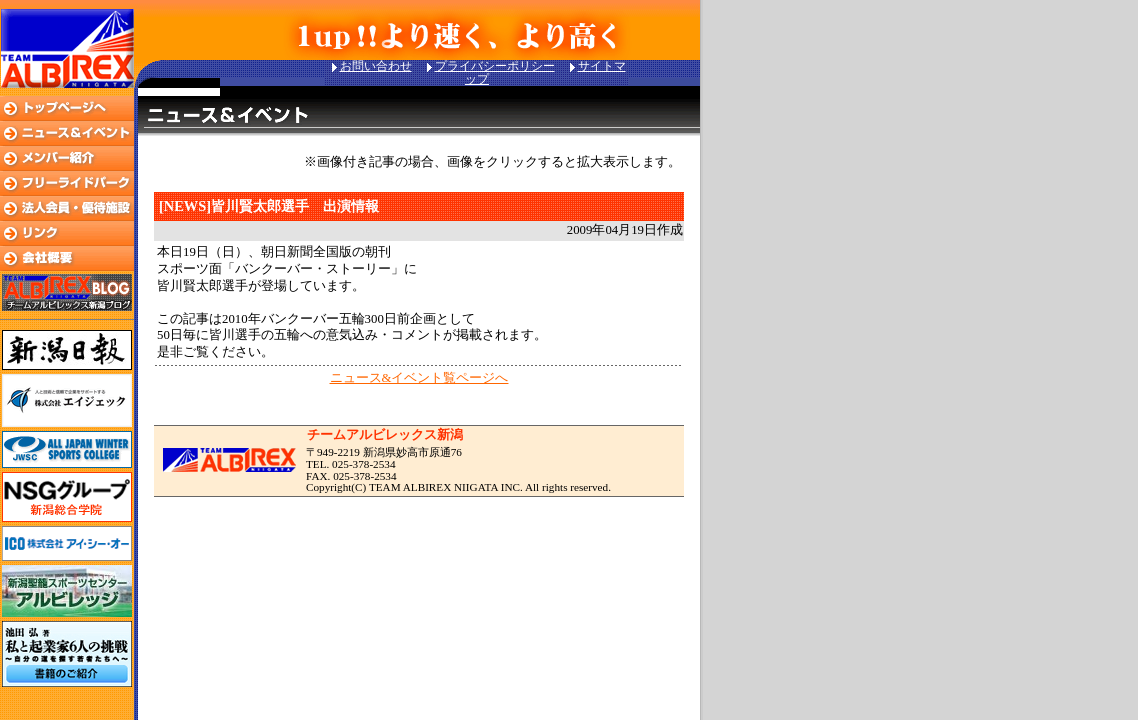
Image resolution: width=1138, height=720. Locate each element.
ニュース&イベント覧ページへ (419, 378)
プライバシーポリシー (495, 66)
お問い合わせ (376, 66)
